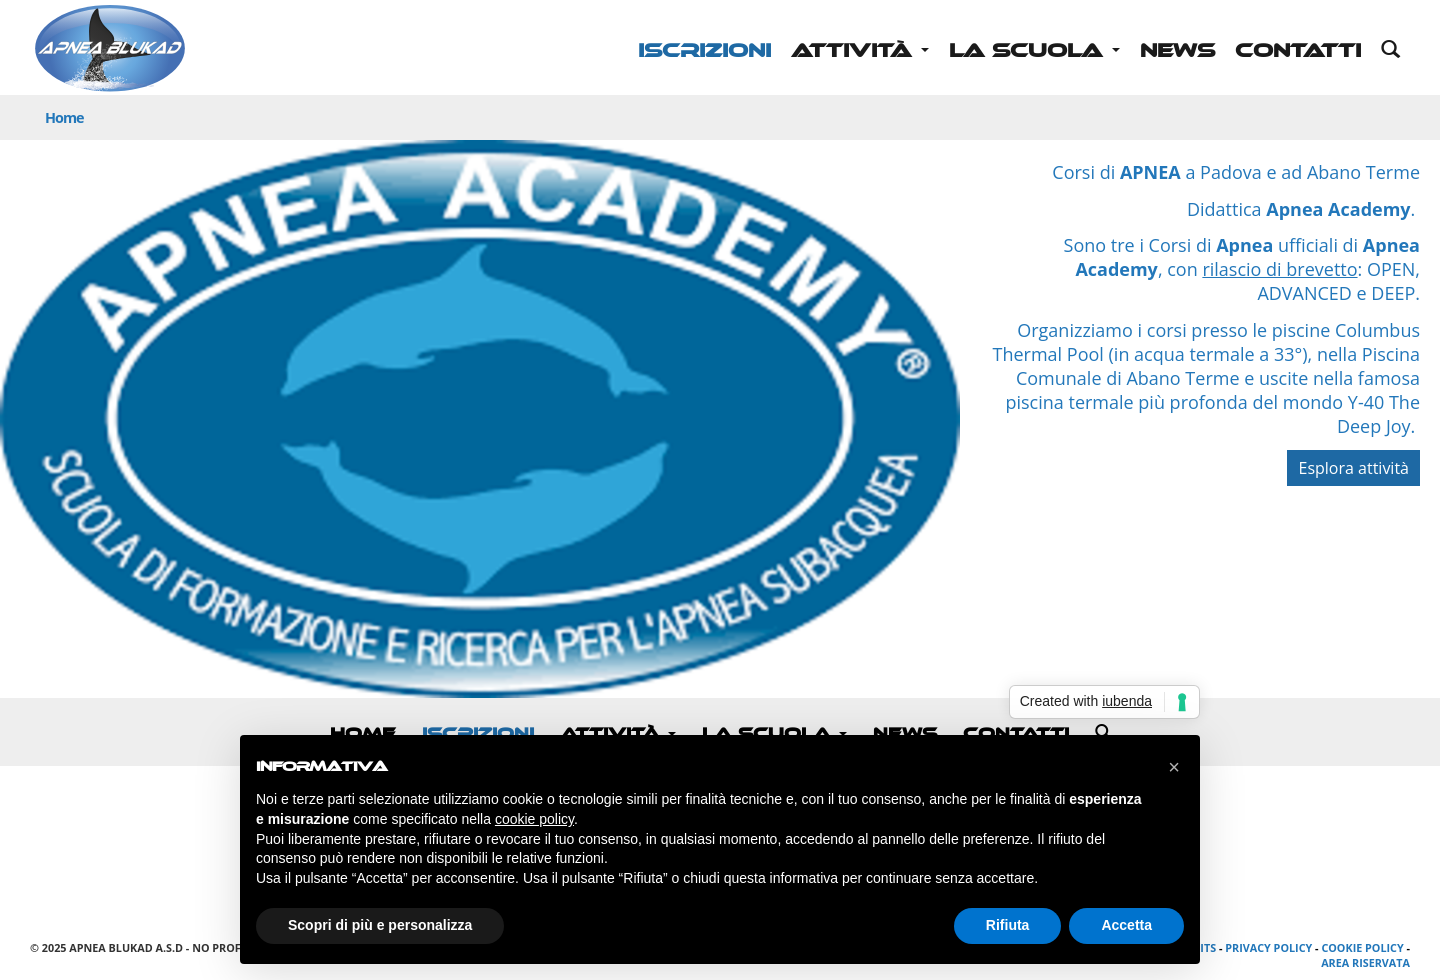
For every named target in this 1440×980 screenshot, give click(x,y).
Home (64, 117)
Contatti (1298, 50)
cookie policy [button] (534, 819)
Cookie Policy (1362, 947)
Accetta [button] (1126, 925)
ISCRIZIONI (704, 50)
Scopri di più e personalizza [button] (380, 925)
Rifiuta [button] (1008, 925)
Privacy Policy (1268, 947)
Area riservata (1365, 962)
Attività (860, 50)
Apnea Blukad (110, 50)
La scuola (1034, 50)
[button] (1174, 767)
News (1177, 50)
